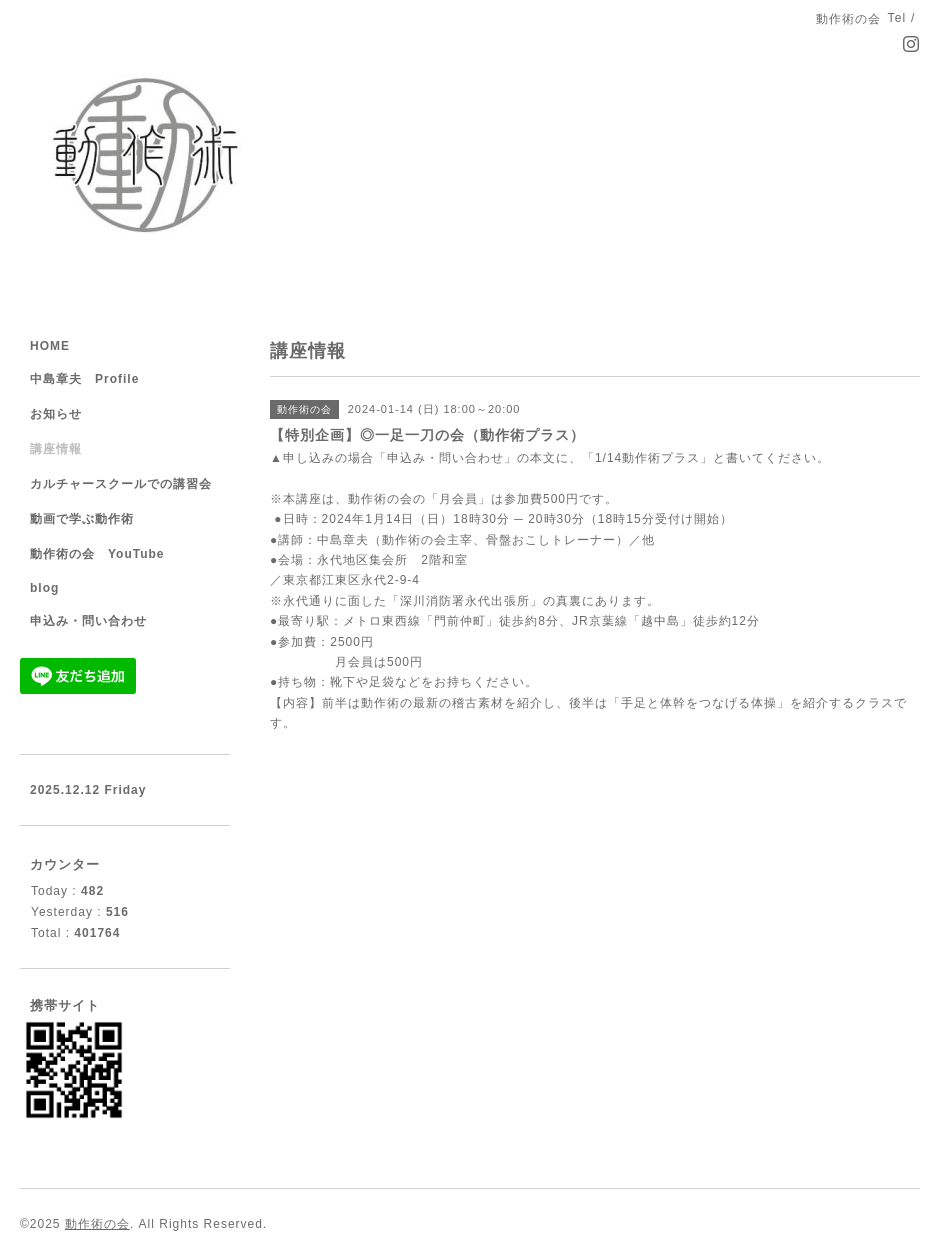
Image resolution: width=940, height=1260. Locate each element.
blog (44, 588)
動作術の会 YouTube (97, 554)
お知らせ (56, 414)
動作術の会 (97, 1224)
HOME (50, 346)
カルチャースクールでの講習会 (121, 484)
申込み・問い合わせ (88, 621)
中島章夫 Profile (84, 379)
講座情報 (56, 449)
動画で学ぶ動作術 (82, 519)
